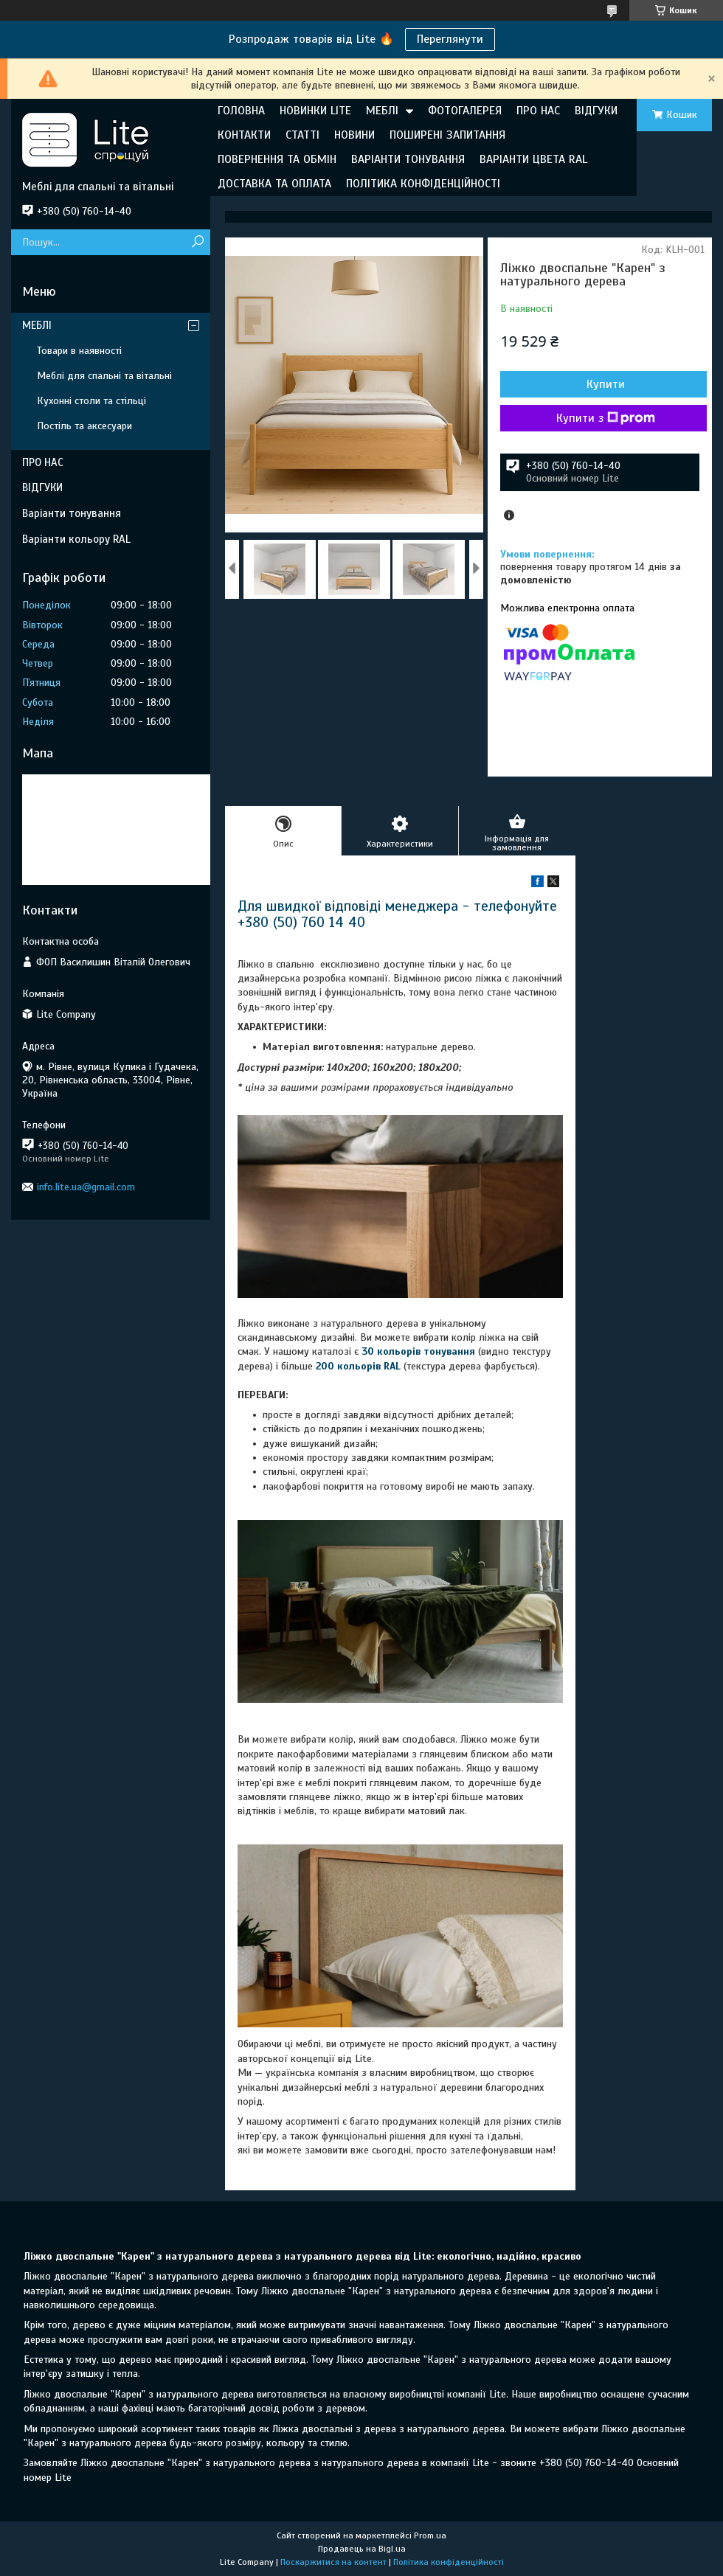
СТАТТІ (302, 135)
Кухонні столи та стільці (91, 401)
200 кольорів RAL (358, 1366)
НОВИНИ (354, 135)
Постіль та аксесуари (84, 426)
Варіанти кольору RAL (76, 539)
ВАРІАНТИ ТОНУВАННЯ (408, 159)
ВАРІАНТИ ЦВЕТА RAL (533, 159)
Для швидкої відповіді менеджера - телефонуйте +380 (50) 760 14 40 (397, 914)
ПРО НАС (538, 110)
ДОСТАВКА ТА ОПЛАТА (274, 183)
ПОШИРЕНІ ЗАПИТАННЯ (447, 135)
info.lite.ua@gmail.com (86, 1187)
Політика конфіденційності (448, 2562)
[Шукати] (197, 242)
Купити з (605, 418)
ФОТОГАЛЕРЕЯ (465, 110)
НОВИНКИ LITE (315, 110)
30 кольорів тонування (418, 1351)
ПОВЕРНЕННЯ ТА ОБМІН (277, 159)
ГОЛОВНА (241, 110)
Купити (606, 384)
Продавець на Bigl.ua (362, 2549)
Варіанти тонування (71, 513)
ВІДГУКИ (596, 110)
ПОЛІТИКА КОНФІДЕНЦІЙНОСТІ (423, 183)
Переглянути (450, 39)
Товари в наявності (79, 350)
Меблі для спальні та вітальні (104, 375)
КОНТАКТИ (244, 135)
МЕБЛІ (382, 110)
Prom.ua (430, 2535)
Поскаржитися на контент (333, 2562)
